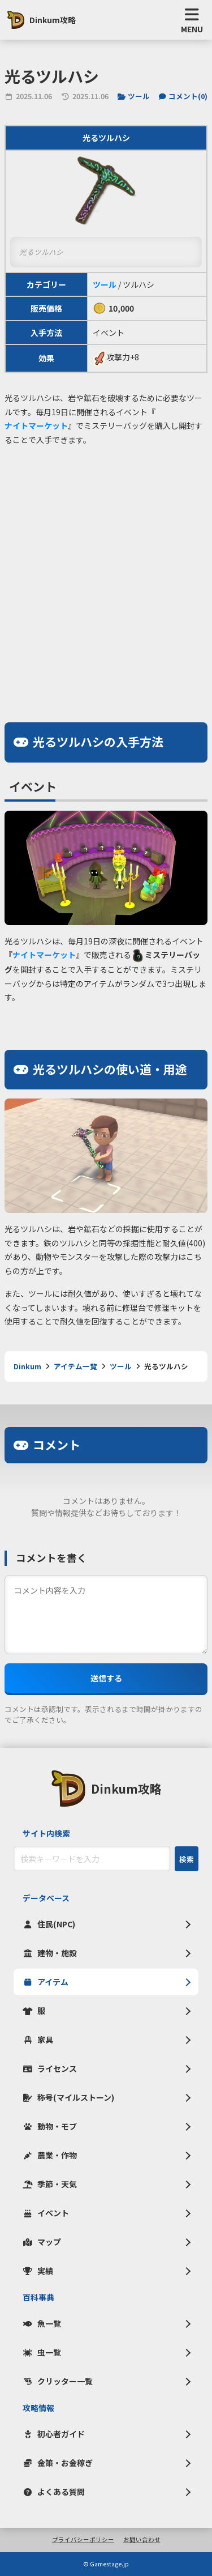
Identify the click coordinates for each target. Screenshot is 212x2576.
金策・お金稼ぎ (58, 2462)
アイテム (45, 1981)
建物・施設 (50, 1952)
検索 (186, 1859)
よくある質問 (54, 2491)
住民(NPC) (49, 1924)
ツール (134, 96)
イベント (46, 2213)
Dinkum (27, 1366)
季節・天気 (50, 2184)
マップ (42, 2241)
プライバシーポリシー (83, 2540)
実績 (38, 2270)
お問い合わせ (142, 2540)
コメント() (183, 96)
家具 (38, 2039)
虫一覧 (42, 2352)
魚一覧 (42, 2323)
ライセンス (50, 2068)
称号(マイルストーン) (68, 2097)
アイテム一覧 (75, 1366)
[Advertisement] (106, 566)
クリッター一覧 (58, 2381)
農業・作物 (50, 2155)
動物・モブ (50, 2126)
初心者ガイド (54, 2433)
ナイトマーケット (36, 425)
